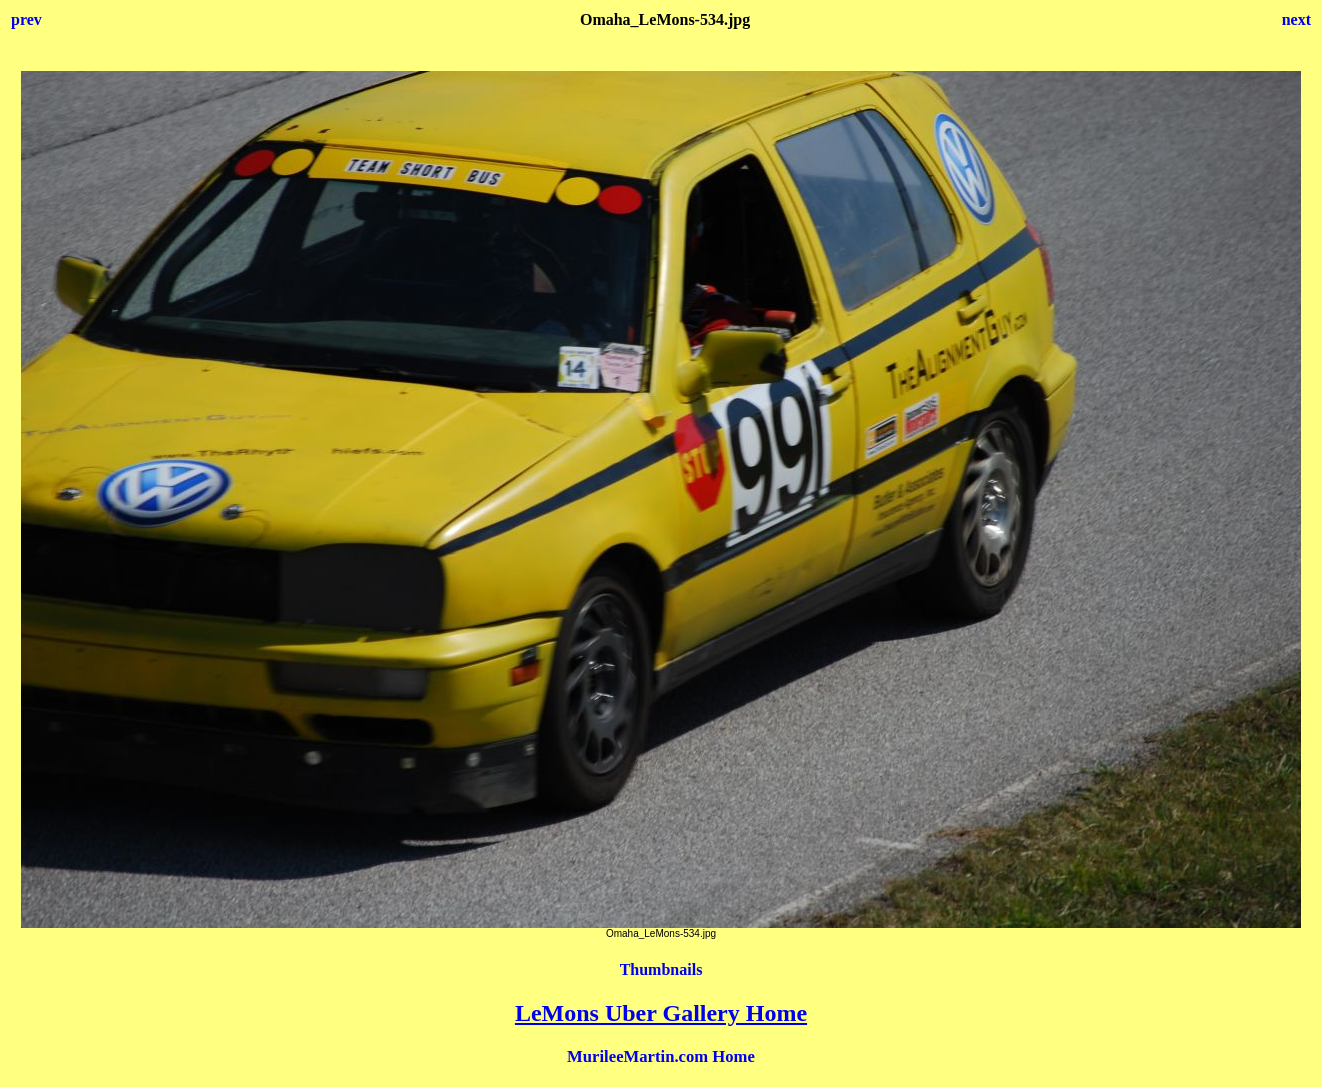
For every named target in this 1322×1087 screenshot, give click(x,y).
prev (26, 19)
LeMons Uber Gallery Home (661, 1013)
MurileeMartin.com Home (661, 1056)
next (1296, 19)
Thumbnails (661, 969)
